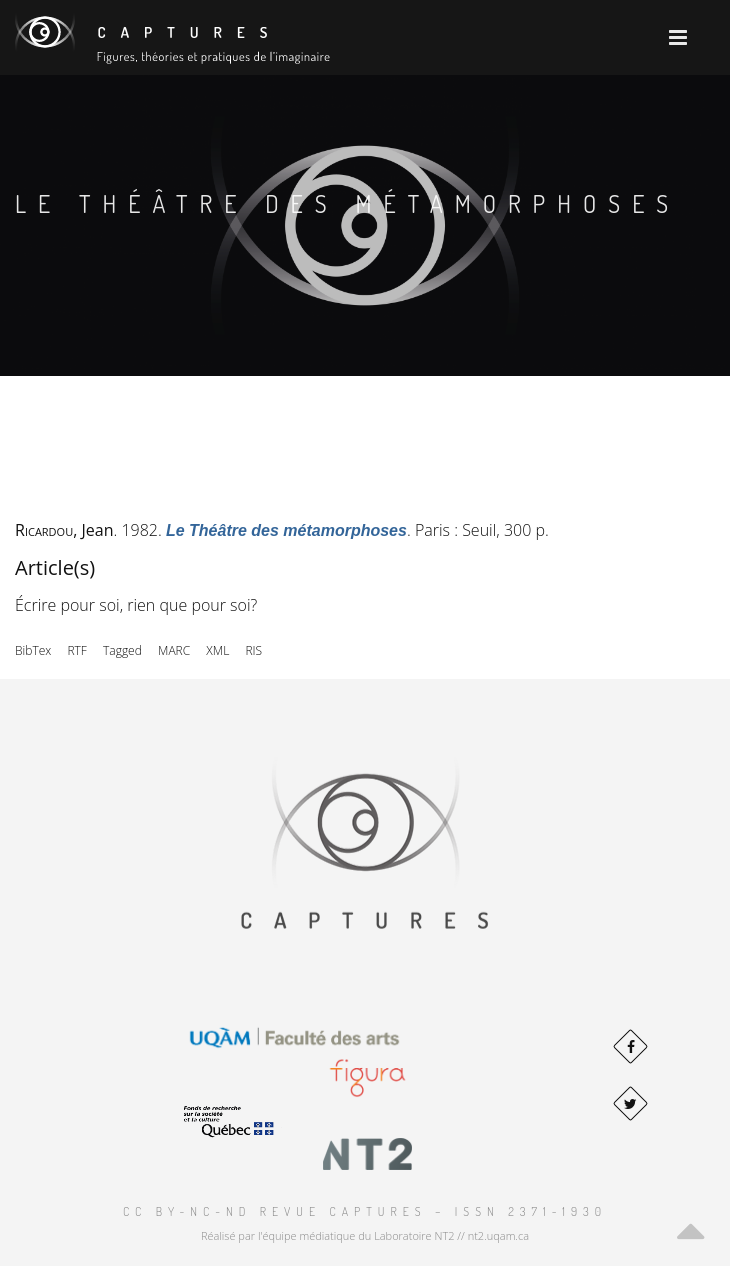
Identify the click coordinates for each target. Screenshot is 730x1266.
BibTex (33, 650)
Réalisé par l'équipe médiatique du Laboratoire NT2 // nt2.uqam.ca (365, 1235)
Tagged (122, 650)
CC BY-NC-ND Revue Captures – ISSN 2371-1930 (365, 1211)
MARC (174, 650)
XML (217, 650)
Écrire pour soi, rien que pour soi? (136, 605)
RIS (253, 650)
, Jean (64, 530)
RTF (76, 650)
